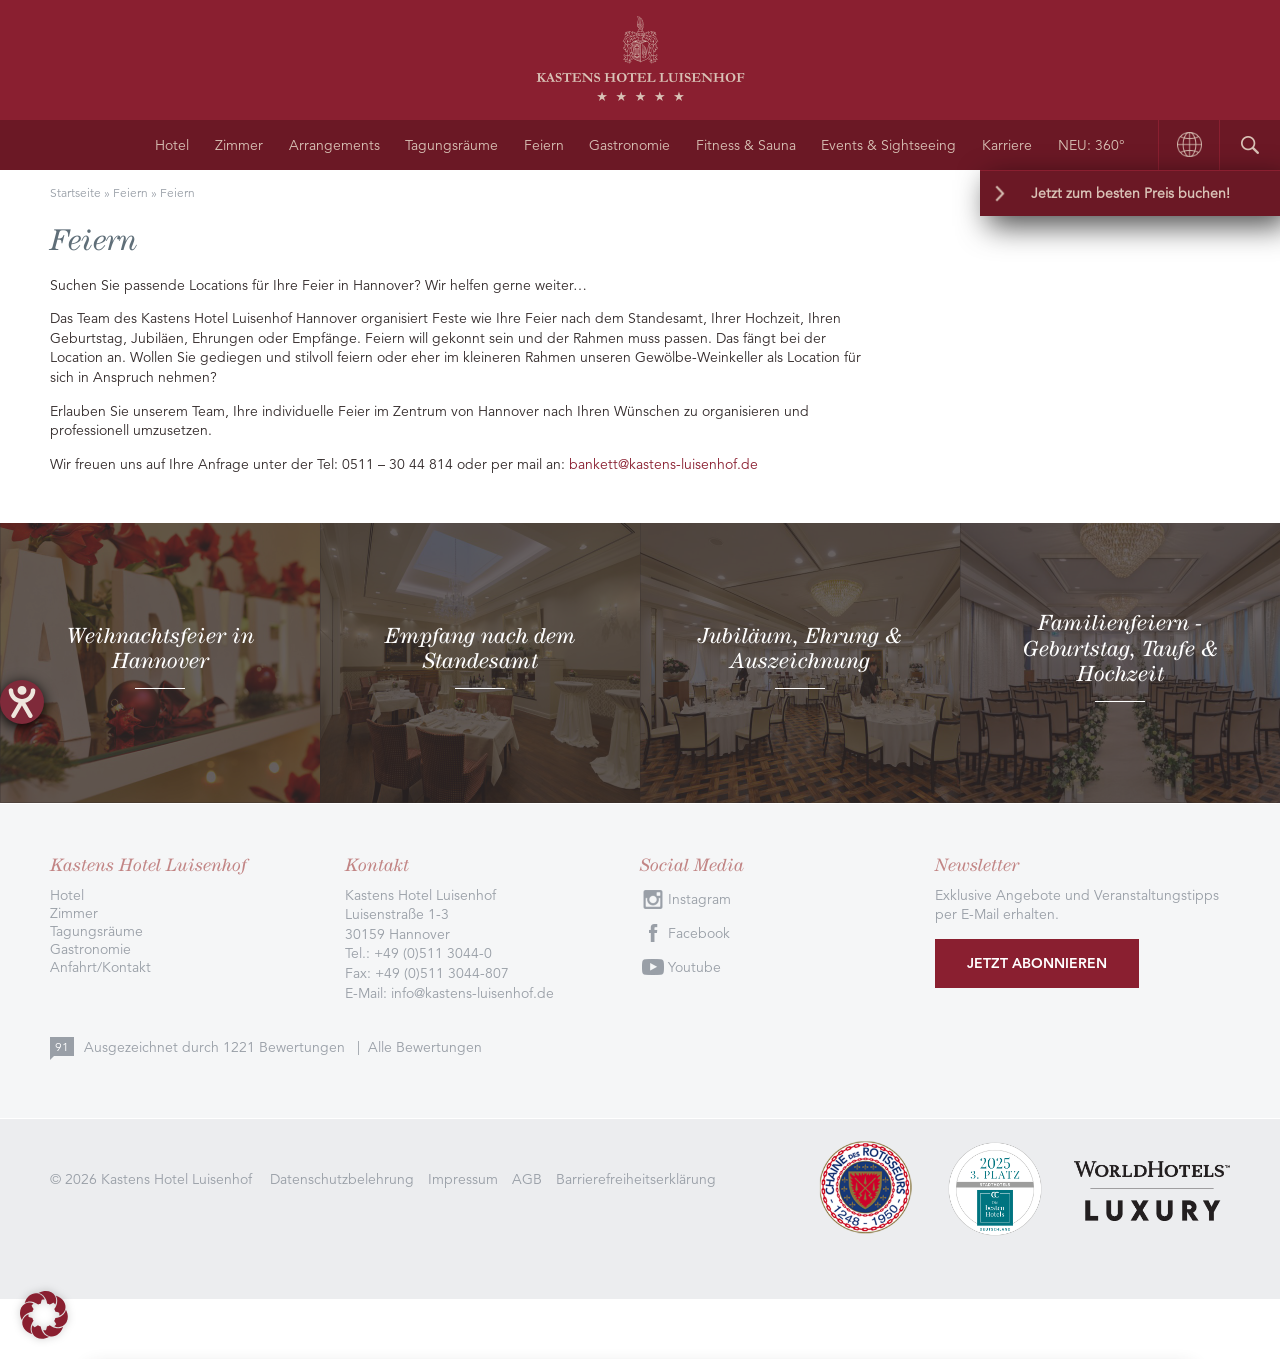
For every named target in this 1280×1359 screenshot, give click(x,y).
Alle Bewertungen (425, 1047)
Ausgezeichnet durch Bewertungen (216, 1047)
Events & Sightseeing (888, 145)
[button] (44, 1315)
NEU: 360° (1091, 145)
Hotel (172, 145)
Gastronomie (629, 145)
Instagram (699, 899)
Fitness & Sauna (746, 145)
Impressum (463, 1179)
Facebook (699, 933)
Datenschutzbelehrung (342, 1179)
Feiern (544, 145)
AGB (527, 1179)
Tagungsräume (451, 145)
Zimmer (239, 145)
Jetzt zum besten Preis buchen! (1130, 193)
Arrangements (334, 145)
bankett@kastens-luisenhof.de (663, 464)
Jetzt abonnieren (1037, 963)
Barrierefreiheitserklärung (636, 1179)
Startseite (75, 192)
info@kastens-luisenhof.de (472, 993)
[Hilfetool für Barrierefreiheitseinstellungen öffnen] (22, 702)
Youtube (694, 967)
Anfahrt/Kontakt (100, 967)
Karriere (1007, 145)
